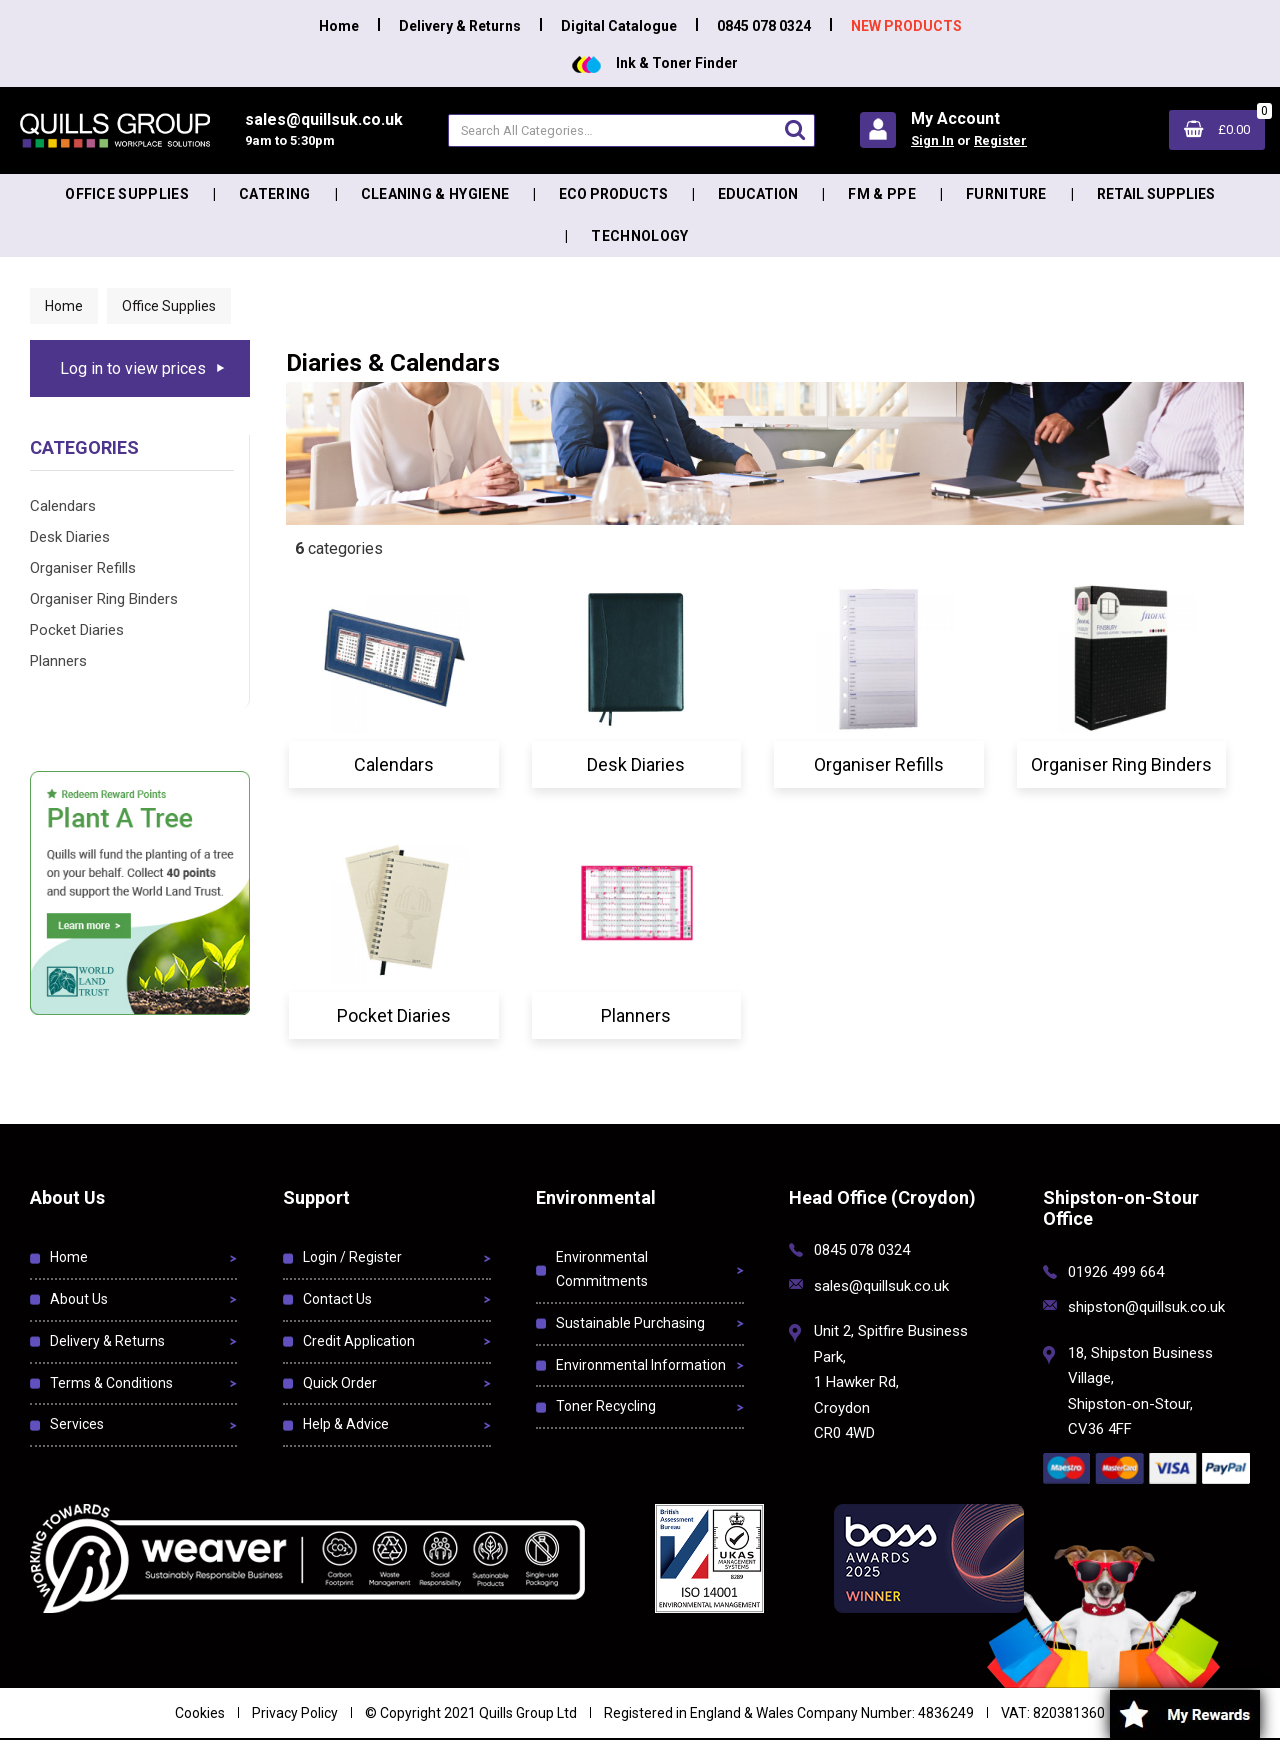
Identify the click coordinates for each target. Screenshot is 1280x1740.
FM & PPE (882, 194)
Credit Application (359, 1341)
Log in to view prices (133, 368)
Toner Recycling (606, 1406)
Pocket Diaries (77, 630)
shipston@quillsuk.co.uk (1146, 1307)
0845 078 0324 (764, 26)
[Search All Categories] (631, 130)
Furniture (1006, 194)
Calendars (63, 506)
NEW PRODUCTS (906, 26)
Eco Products (613, 194)
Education (758, 194)
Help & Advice (346, 1424)
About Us (79, 1299)
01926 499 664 (1116, 1272)
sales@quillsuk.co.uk (881, 1286)
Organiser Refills (83, 568)
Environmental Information (641, 1365)
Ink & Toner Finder (655, 63)
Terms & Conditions (111, 1383)
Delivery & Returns (460, 26)
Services (77, 1424)
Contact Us (337, 1299)
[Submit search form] (795, 129)
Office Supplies (127, 194)
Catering (275, 194)
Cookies (200, 1713)
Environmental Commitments (602, 1269)
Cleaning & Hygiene (435, 194)
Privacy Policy (295, 1713)
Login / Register (352, 1257)
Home (339, 26)
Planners (58, 661)
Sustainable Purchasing (630, 1323)
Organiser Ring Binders (104, 599)
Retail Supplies (1156, 194)
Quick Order (340, 1383)
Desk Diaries (70, 537)
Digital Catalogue (619, 26)
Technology (639, 236)
